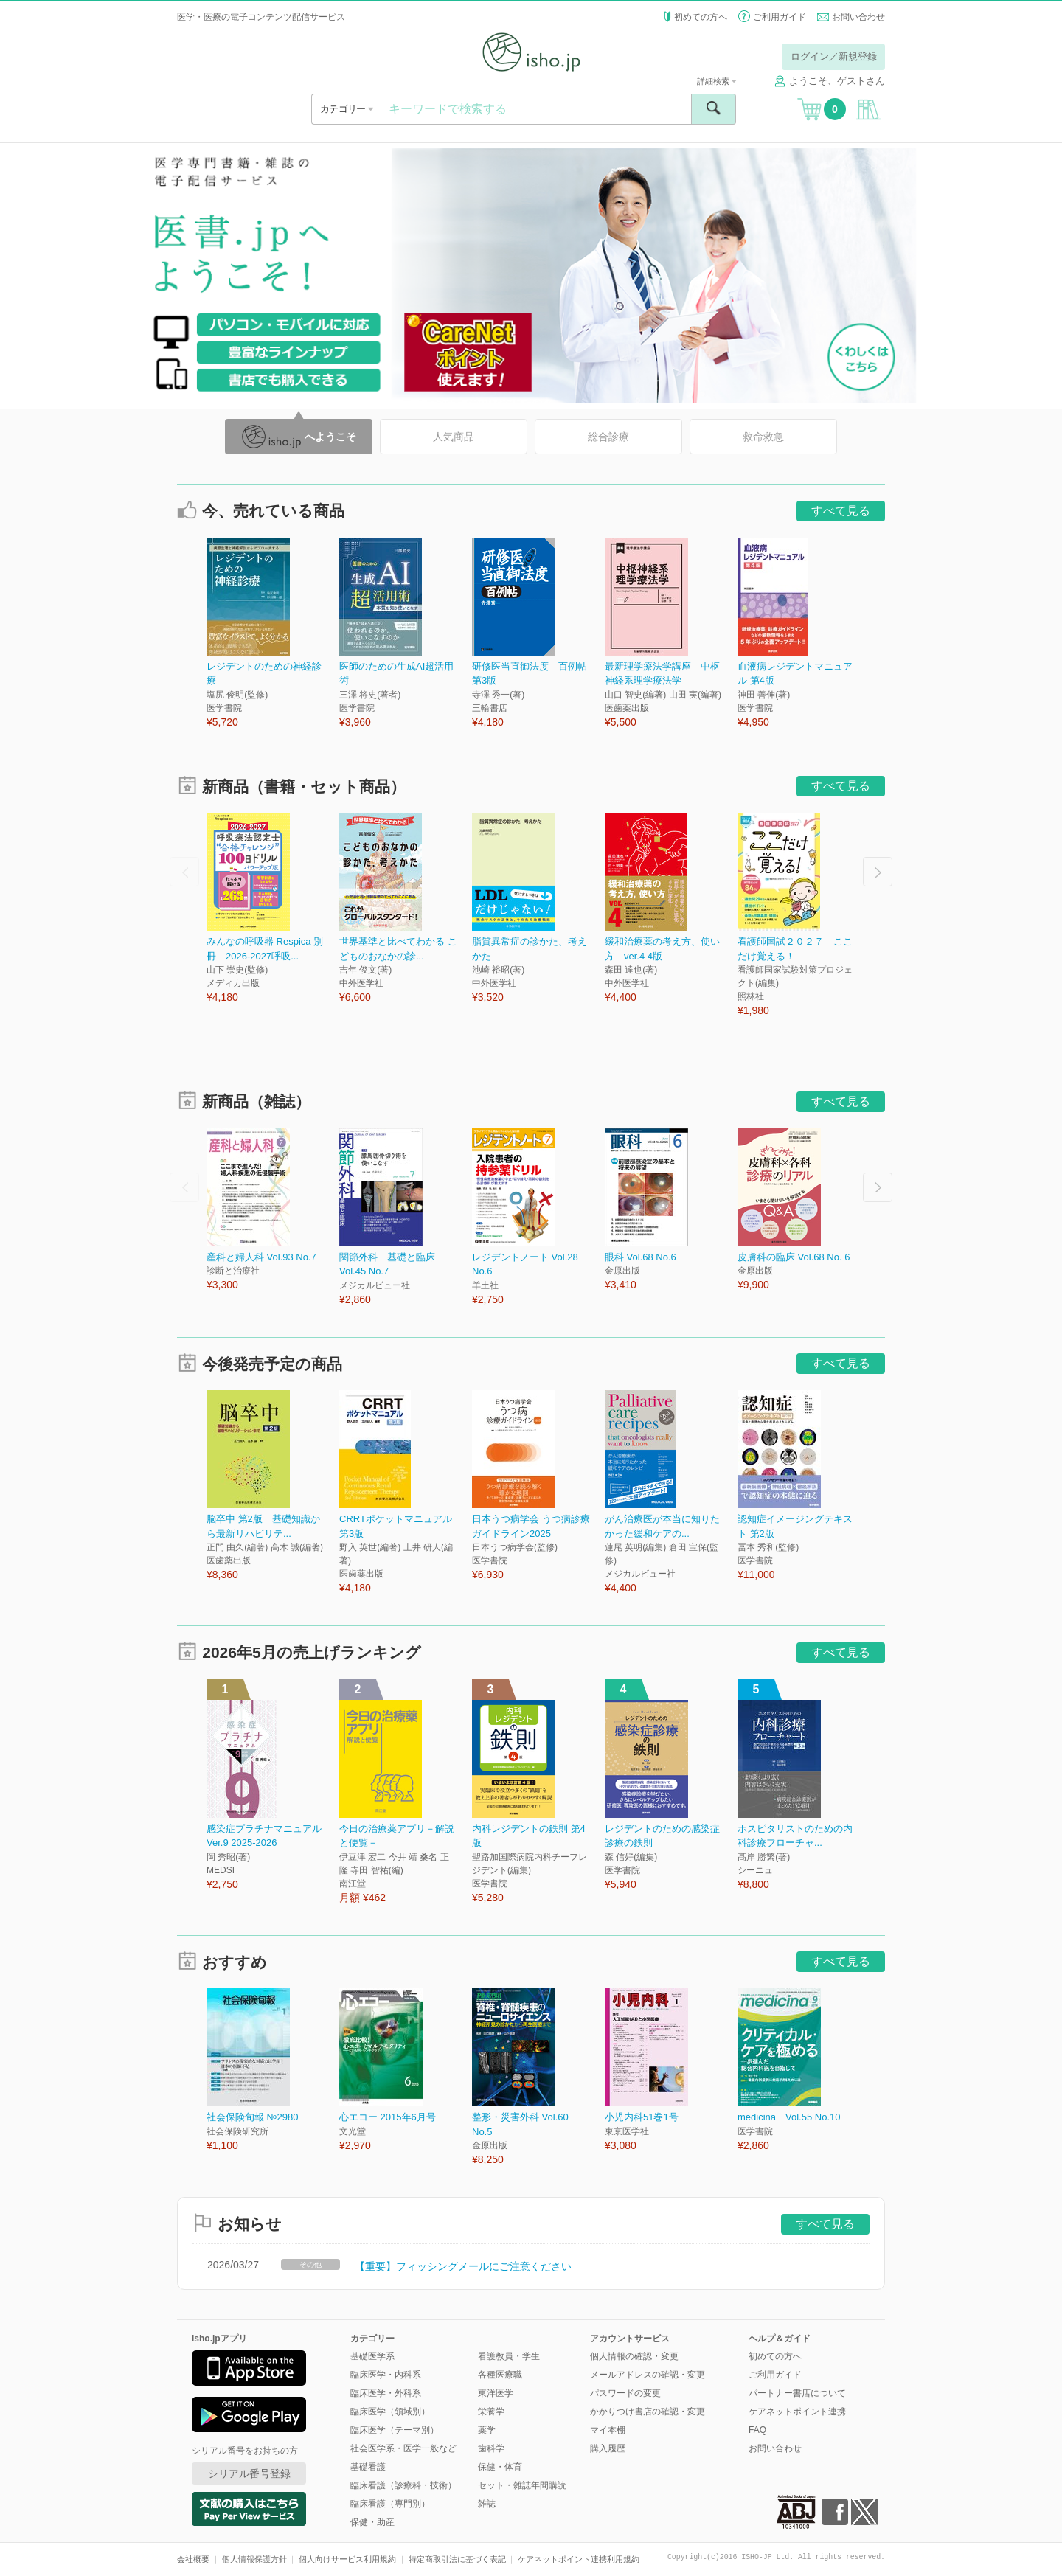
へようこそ (299, 436)
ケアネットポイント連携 (797, 2411)
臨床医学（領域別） (390, 2411)
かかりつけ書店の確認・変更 (647, 2411)
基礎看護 (368, 2467)
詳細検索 (716, 81)
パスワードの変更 (625, 2393)
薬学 (487, 2430)
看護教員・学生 (509, 2356)
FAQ (757, 2430)
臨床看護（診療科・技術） (403, 2485)
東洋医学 (495, 2393)
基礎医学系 (372, 2356)
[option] (272, 634)
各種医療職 (500, 2375)
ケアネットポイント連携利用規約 (578, 2559)
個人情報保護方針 (254, 2559)
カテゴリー (346, 108)
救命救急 (763, 436)
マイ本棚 (607, 2430)
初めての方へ (700, 17)
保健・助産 (372, 2522)
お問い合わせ (858, 17)
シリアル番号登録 (249, 2473)
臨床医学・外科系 (385, 2393)
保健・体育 (500, 2467)
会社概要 (193, 2559)
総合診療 (608, 436)
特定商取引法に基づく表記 (457, 2559)
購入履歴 (607, 2448)
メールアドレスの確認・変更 (647, 2375)
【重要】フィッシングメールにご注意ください (463, 2266)
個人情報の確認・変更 (634, 2356)
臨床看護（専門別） (390, 2504)
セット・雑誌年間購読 (522, 2485)
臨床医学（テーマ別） (394, 2430)
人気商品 (453, 436)
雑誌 (487, 2504)
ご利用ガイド (779, 17)
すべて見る (840, 510)
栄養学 (491, 2411)
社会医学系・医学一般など (403, 2448)
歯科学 (491, 2448)
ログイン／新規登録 (834, 56)
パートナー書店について (797, 2393)
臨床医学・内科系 (385, 2375)
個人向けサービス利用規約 (347, 2559)
